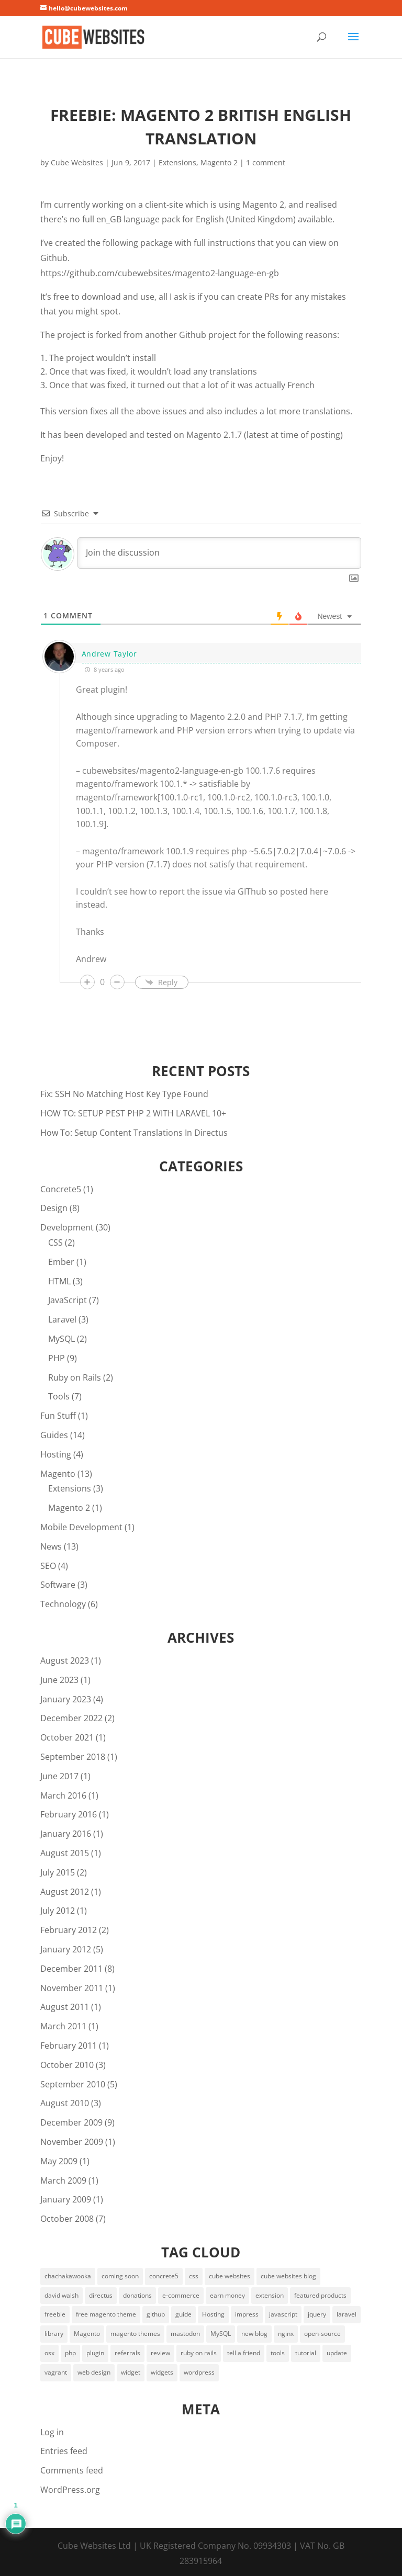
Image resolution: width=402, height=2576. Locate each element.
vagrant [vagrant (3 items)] (55, 2372)
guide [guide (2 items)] (183, 2314)
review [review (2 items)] (160, 2352)
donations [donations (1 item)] (137, 2295)
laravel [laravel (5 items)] (346, 2314)
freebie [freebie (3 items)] (54, 2314)
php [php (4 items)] (70, 2352)
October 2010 (67, 2065)
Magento (57, 1473)
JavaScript (67, 1300)
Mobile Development (81, 1527)
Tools (59, 1396)
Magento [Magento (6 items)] (87, 2333)
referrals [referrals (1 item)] (127, 2352)
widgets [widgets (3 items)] (162, 2372)
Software (57, 1584)
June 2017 (59, 1776)
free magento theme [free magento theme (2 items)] (106, 2314)
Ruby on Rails (74, 1377)
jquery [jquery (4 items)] (317, 2314)
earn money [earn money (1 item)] (227, 2295)
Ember (61, 1262)
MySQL (61, 1339)
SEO (48, 1566)
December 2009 (71, 2122)
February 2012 (68, 1930)
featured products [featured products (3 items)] (320, 2295)
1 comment (265, 162)
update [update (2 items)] (337, 2352)
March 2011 (63, 2026)
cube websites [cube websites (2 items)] (229, 2276)
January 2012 (65, 1949)
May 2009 (58, 2161)
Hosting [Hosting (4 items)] (213, 2314)
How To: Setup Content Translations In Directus (134, 1132)
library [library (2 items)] (53, 2333)
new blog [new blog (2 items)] (254, 2333)
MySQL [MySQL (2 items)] (220, 2333)
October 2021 (67, 1737)
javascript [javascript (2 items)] (283, 2314)
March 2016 (63, 1795)
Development (67, 1227)
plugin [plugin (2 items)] (95, 2352)
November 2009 (71, 2142)
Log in (52, 2432)
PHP (56, 1358)
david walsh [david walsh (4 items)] (61, 2295)
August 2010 (64, 2103)
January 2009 (65, 2199)
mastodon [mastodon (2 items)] (185, 2333)
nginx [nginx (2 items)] (286, 2333)
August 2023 (64, 1660)
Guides (54, 1435)
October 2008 (67, 2218)
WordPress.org (70, 2489)
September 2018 (72, 1756)
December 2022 (71, 1718)
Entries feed (63, 2451)
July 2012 (57, 1910)
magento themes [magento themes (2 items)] (135, 2333)
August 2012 (64, 1891)
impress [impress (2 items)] (247, 2314)
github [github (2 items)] (156, 2314)
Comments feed (71, 2470)
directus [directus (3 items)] (101, 2295)
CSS (55, 1242)
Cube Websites (77, 162)
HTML (59, 1281)
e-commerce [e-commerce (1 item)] (180, 2295)
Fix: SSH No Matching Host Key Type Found (124, 1094)
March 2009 (63, 2180)
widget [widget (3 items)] (130, 2372)
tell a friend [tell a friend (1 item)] (243, 2352)
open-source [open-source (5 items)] (322, 2333)
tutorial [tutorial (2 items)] (305, 2352)
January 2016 (65, 1833)
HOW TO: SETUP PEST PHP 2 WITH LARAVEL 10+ (133, 1113)
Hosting (55, 1454)
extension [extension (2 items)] (269, 2295)
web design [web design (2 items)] (93, 2372)
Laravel (62, 1319)
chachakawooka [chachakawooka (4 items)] (67, 2276)
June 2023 (59, 1680)
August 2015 (64, 1853)
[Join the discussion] (219, 553)
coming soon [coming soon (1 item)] (120, 2276)
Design (54, 1208)
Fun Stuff (58, 1415)
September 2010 (72, 2084)
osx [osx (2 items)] (49, 2352)
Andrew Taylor (109, 654)
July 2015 (57, 1872)
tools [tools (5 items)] (278, 2352)
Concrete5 (60, 1189)
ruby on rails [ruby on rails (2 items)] (199, 2352)
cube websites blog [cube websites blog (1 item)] (288, 2276)
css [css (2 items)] (193, 2276)
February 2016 (68, 1814)
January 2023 (65, 1699)
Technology (63, 1604)
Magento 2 (219, 162)
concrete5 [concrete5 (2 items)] (163, 2276)
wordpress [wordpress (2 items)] (199, 2372)
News (51, 1546)
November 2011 (71, 1988)
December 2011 (71, 1968)
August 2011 (64, 2007)
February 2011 (68, 2045)
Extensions (177, 162)
